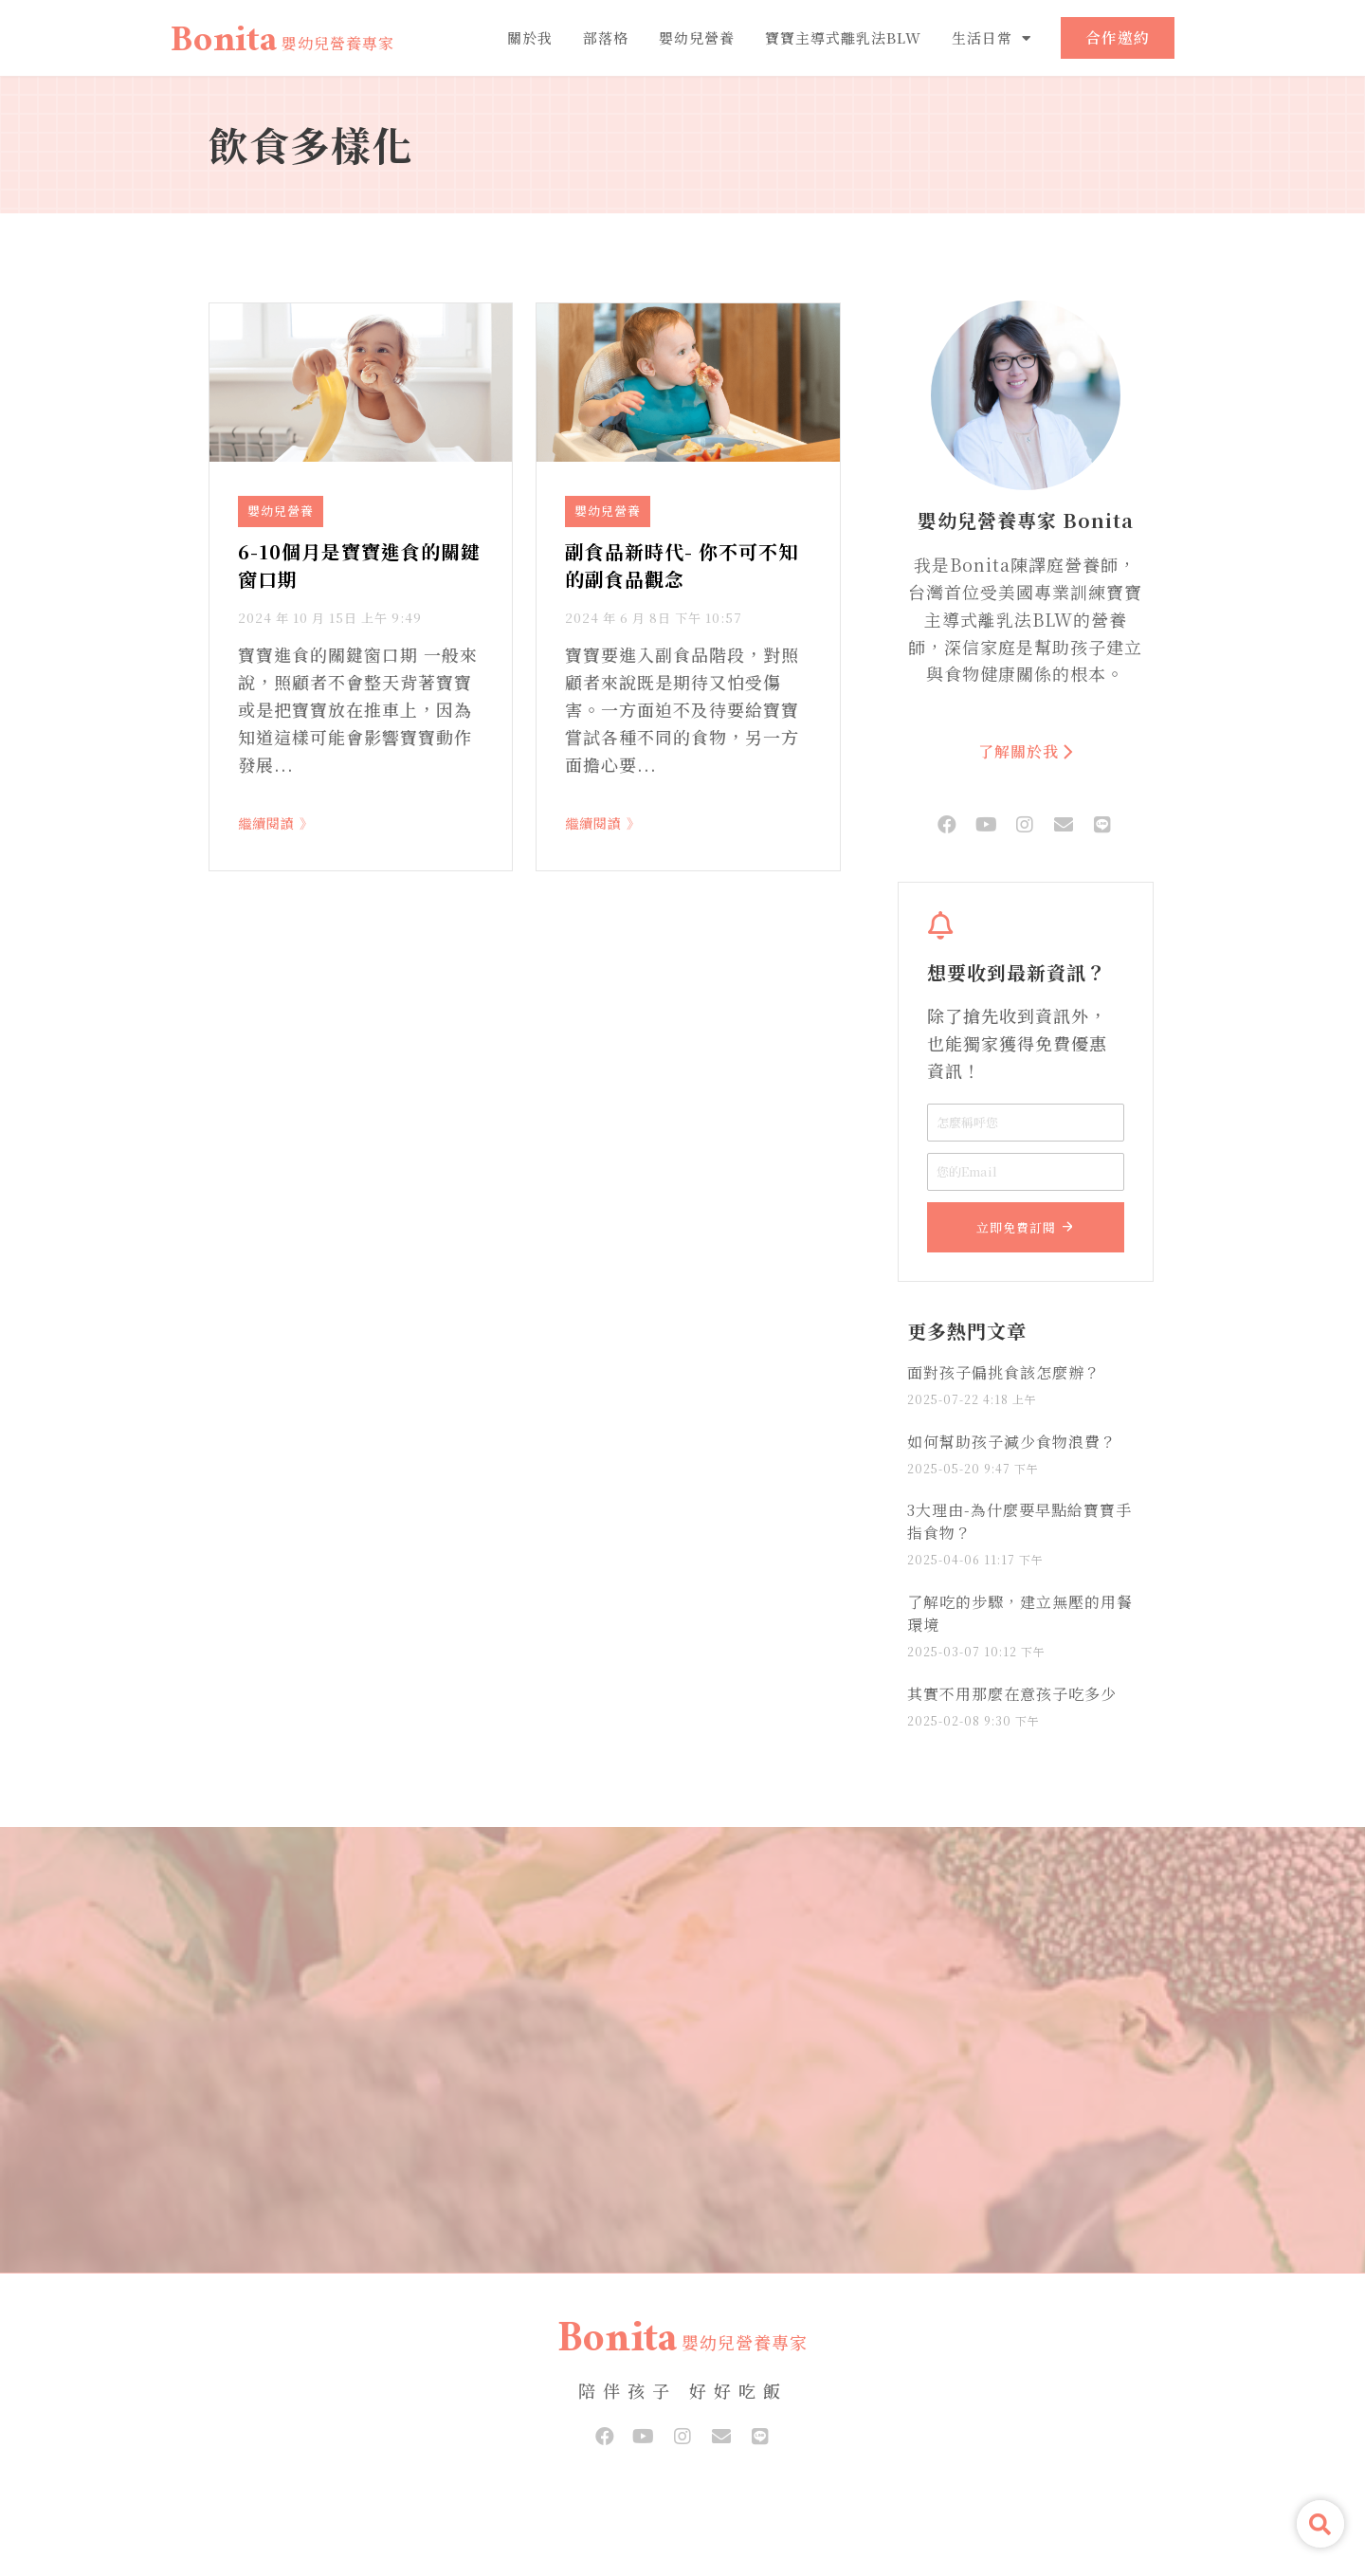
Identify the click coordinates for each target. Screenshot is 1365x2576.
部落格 (605, 37)
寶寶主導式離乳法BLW (843, 37)
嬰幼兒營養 (697, 37)
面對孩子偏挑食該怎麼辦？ (1004, 1372)
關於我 (530, 37)
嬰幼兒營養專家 (338, 43)
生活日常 (991, 38)
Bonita (224, 45)
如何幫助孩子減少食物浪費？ (1012, 1441)
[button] (1320, 2524)
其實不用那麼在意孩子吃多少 (1012, 1694)
